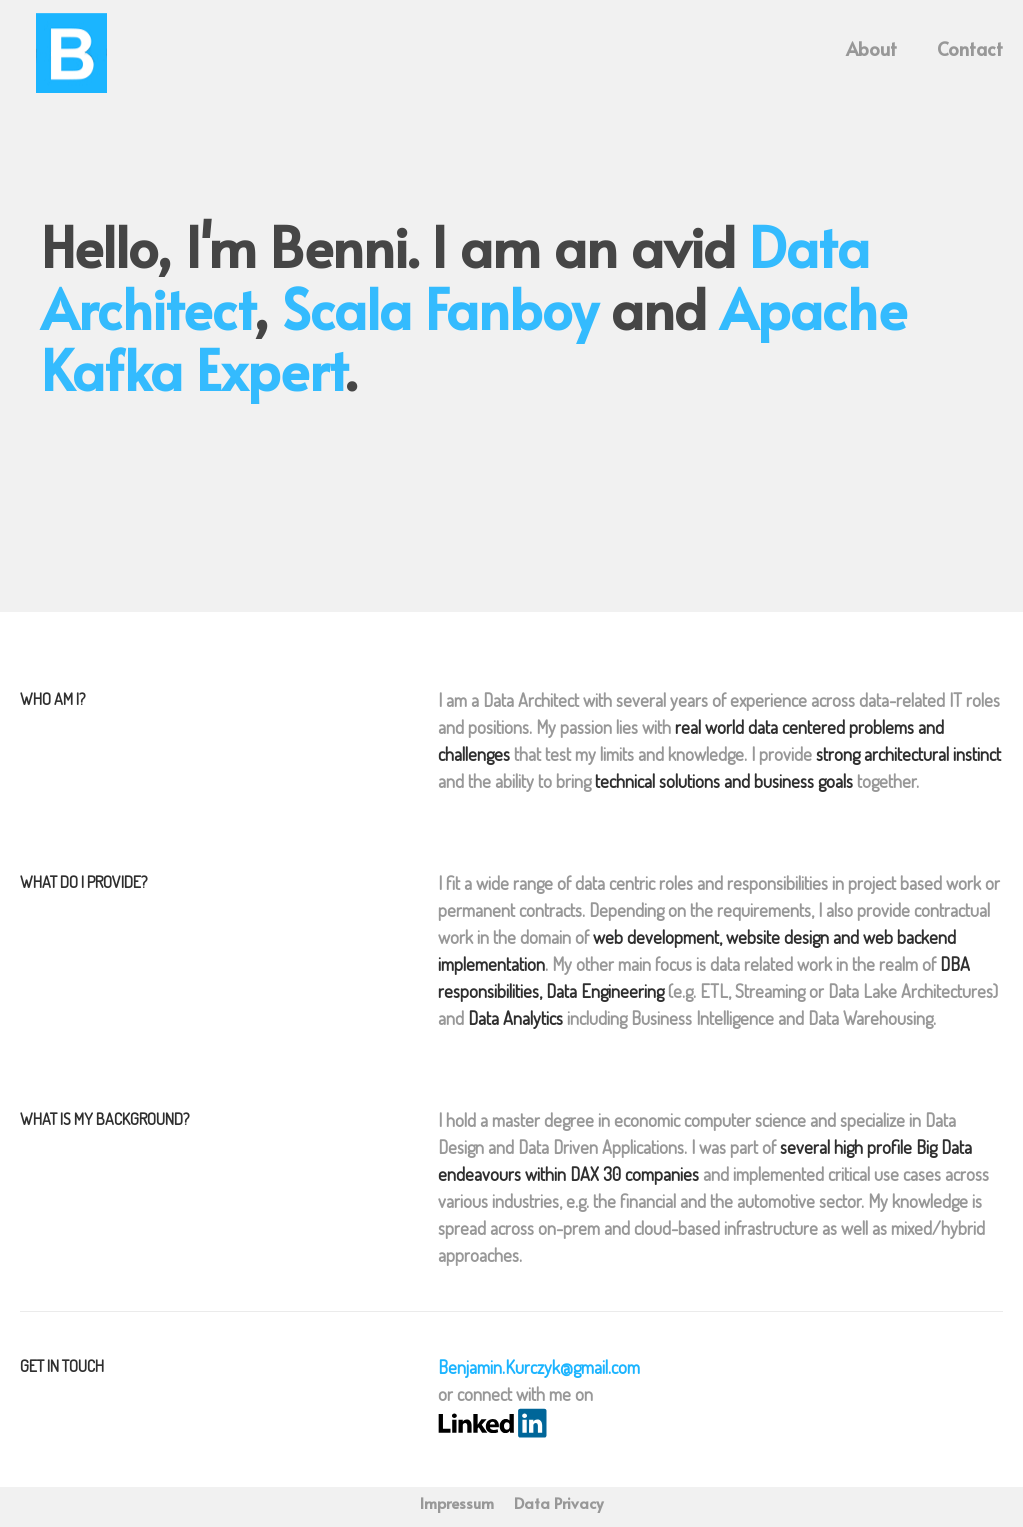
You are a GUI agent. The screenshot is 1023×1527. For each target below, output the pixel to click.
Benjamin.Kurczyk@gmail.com (539, 1367)
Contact (970, 45)
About (871, 45)
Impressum (457, 1502)
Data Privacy (558, 1502)
